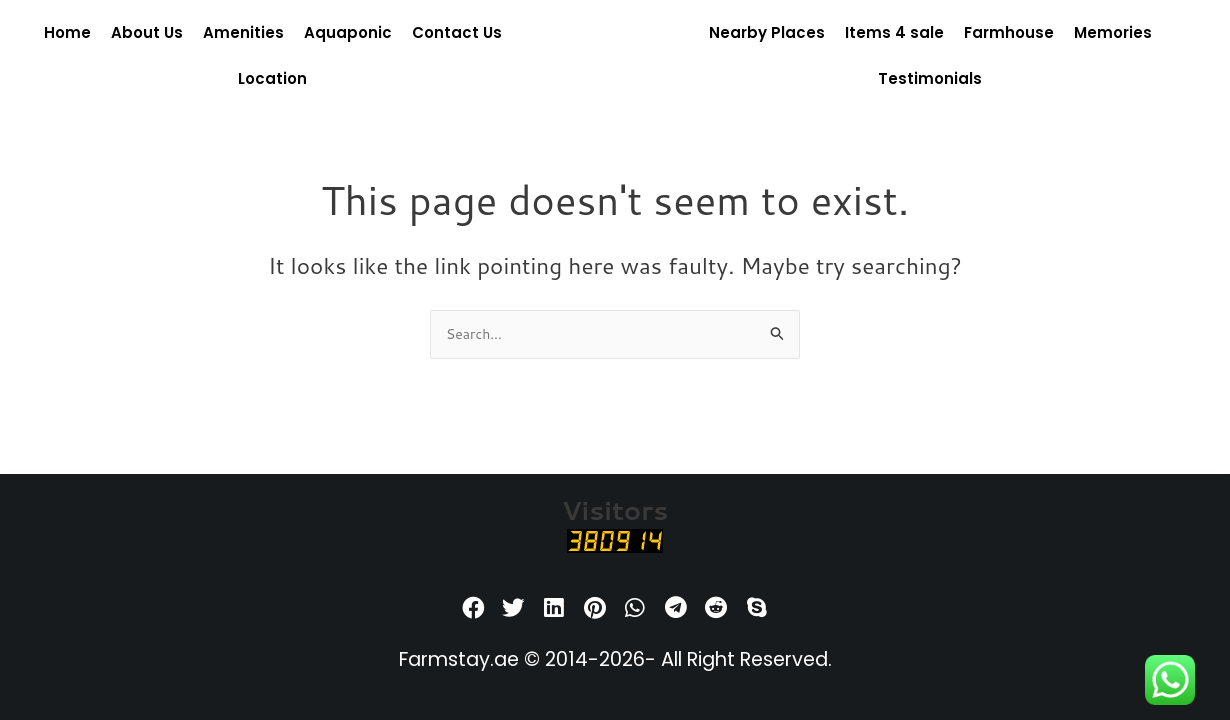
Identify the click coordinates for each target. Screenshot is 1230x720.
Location (272, 78)
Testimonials (930, 78)
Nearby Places (767, 32)
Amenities (243, 32)
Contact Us (457, 32)
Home (67, 32)
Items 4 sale (894, 32)
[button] (473, 608)
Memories (1113, 32)
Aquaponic (348, 32)
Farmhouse (1009, 32)
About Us (147, 32)
